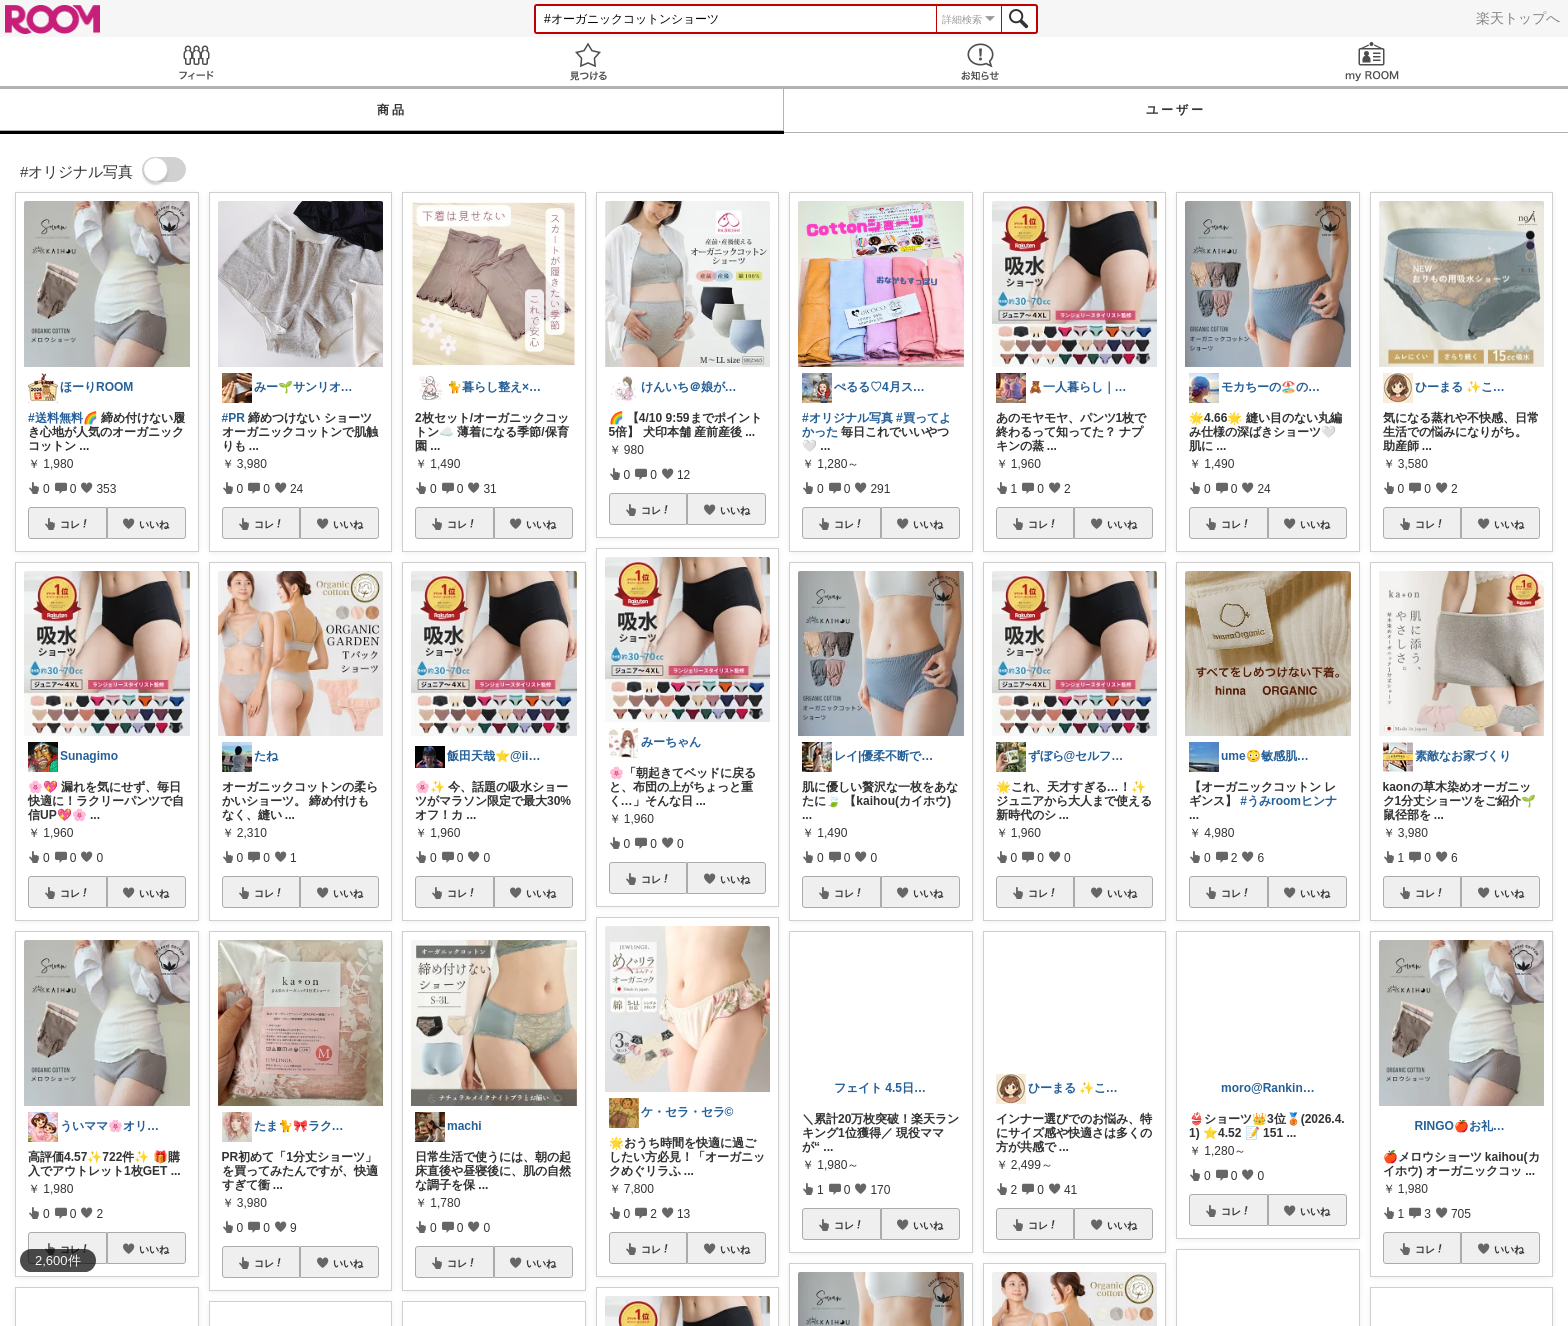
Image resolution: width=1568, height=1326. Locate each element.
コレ (75, 524)
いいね (154, 524)
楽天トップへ (1518, 18)
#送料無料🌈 (63, 418)
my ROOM (1372, 61)
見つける (588, 61)
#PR (233, 418)
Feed (196, 61)
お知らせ (980, 61)
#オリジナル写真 (847, 418)
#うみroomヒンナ (1288, 801)
